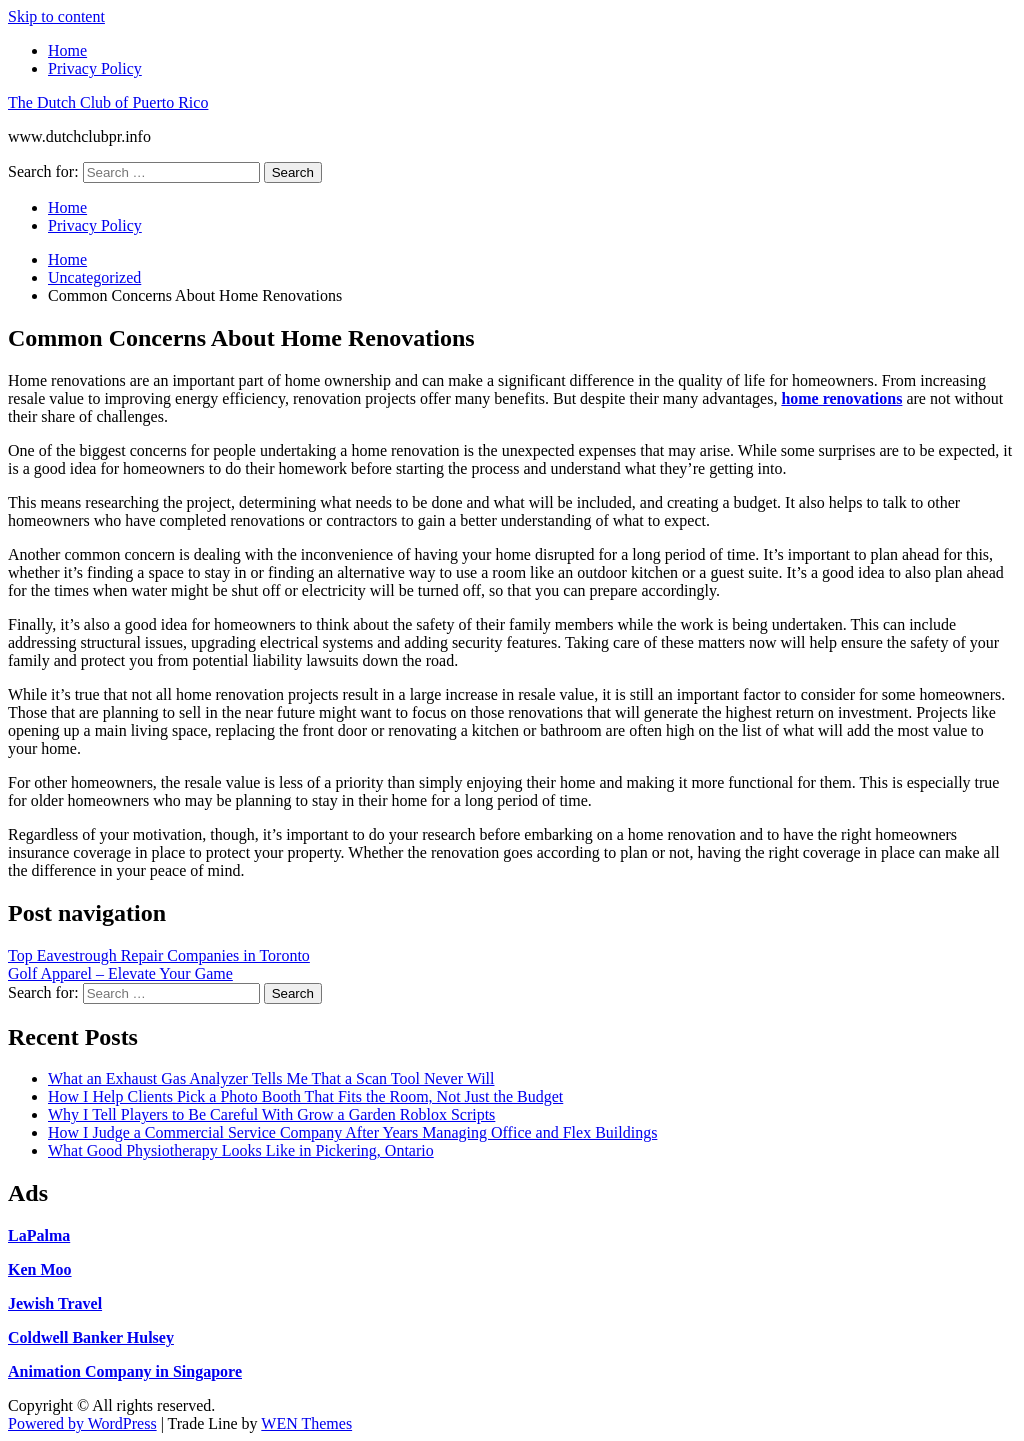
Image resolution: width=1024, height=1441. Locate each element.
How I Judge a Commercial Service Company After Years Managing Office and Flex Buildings (352, 1132)
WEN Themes (306, 1423)
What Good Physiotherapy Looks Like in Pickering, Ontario (241, 1150)
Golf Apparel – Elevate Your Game (120, 973)
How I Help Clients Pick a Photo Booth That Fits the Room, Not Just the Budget (305, 1096)
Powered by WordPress (82, 1423)
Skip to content (56, 16)
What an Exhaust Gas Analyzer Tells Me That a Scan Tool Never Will (271, 1078)
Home (67, 50)
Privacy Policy (95, 68)
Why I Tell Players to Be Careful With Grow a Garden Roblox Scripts (271, 1114)
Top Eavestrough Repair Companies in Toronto (159, 955)
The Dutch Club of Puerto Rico (108, 102)
